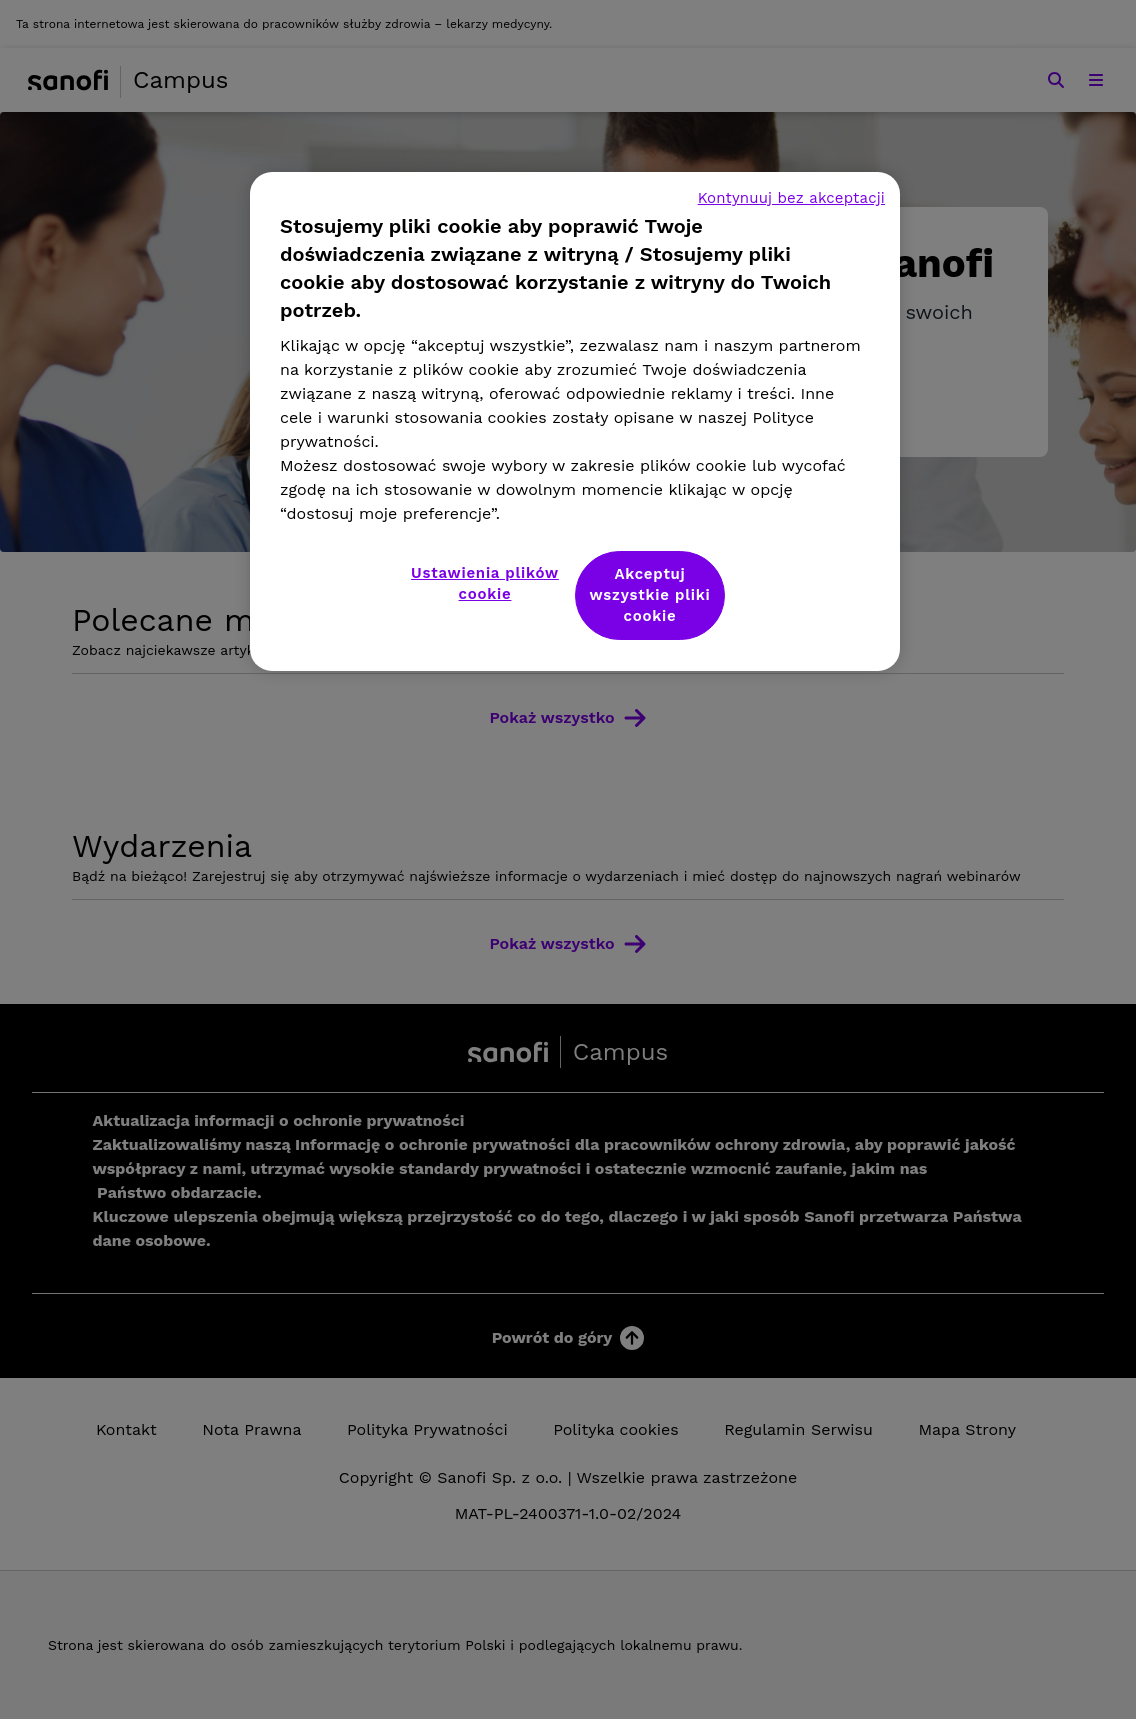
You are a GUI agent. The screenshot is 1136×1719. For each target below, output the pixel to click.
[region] (575, 421)
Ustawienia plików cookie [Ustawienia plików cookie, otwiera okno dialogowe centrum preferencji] (485, 583)
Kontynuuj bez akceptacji (791, 198)
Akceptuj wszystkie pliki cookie (650, 595)
